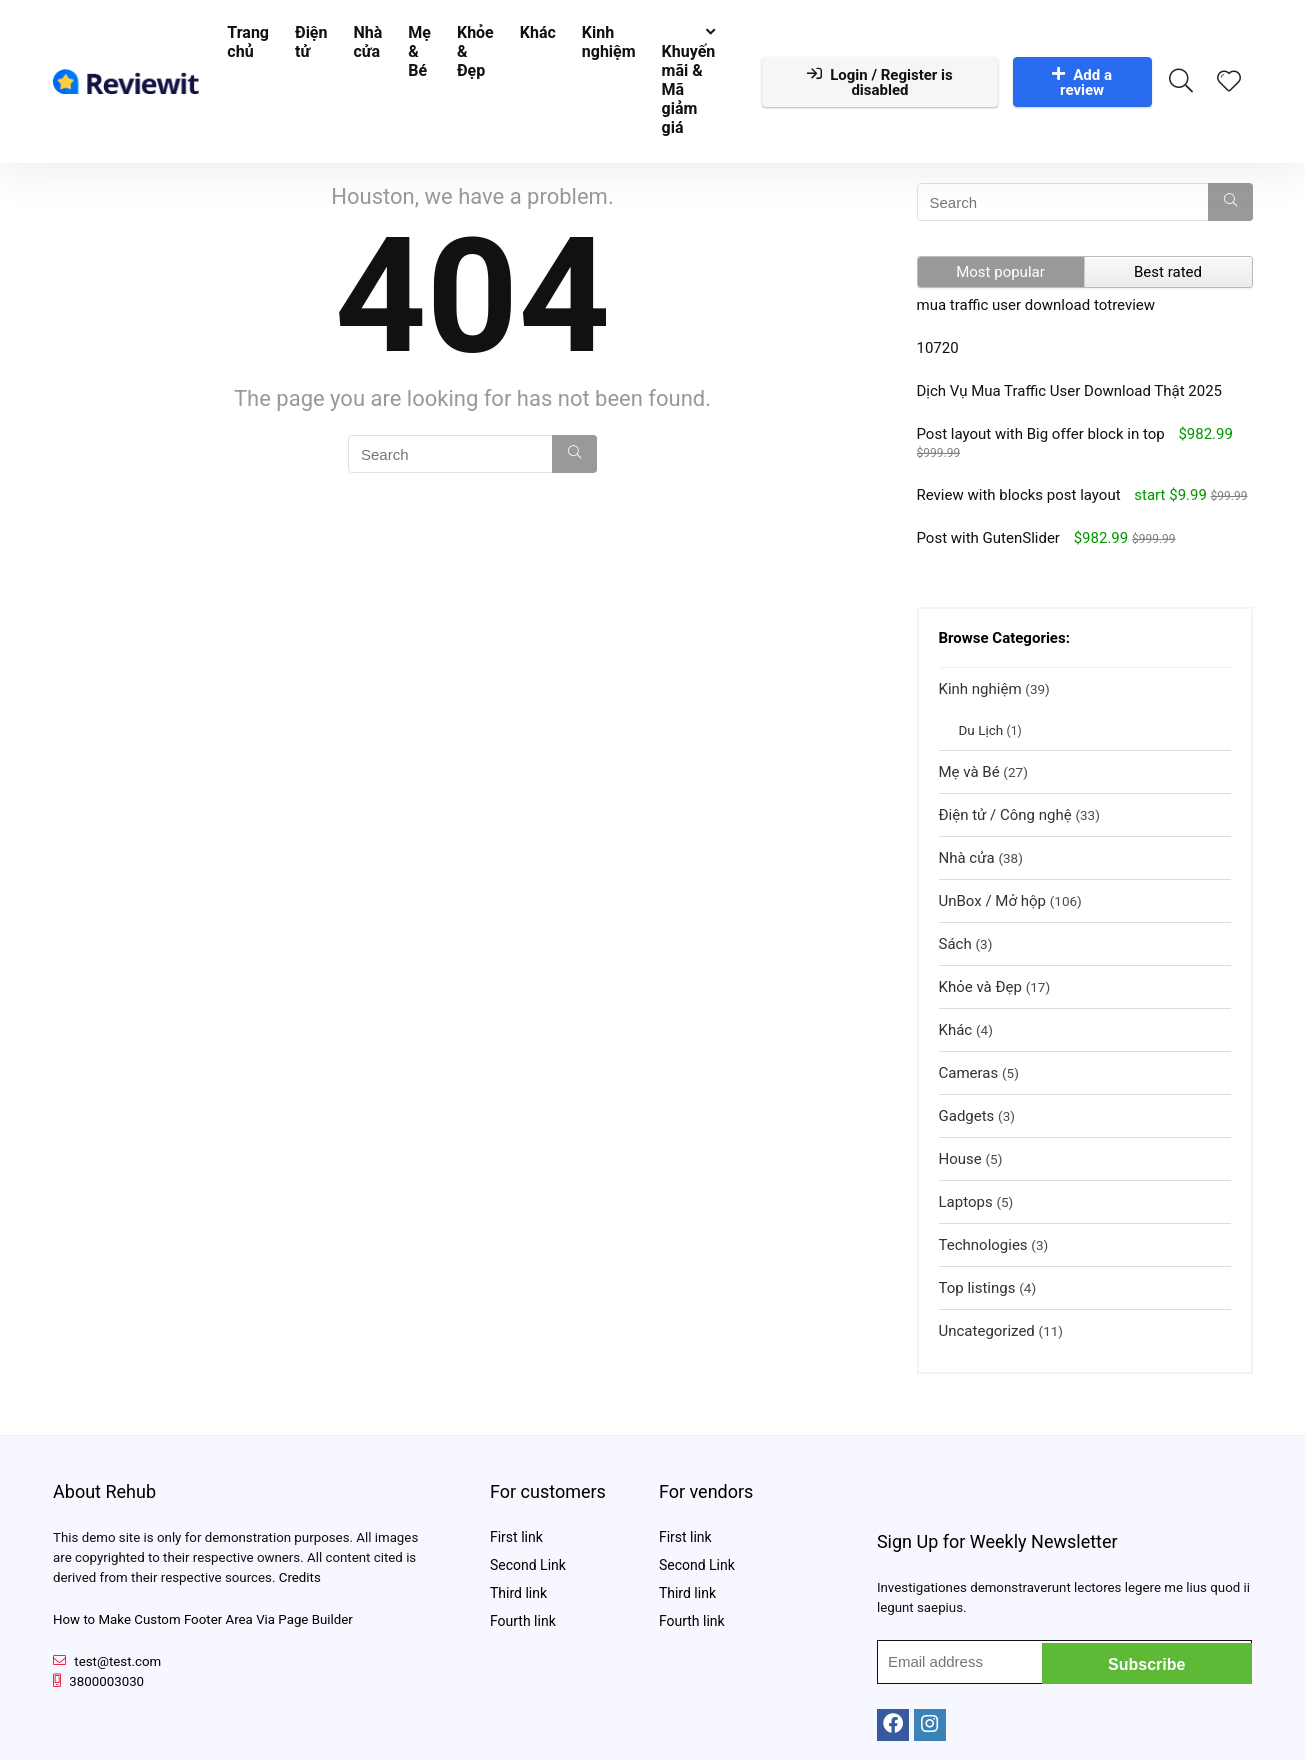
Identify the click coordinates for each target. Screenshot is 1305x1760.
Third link (518, 1593)
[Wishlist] (1229, 83)
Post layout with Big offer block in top (1041, 434)
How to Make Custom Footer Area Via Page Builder (203, 1619)
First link (516, 1537)
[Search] (574, 454)
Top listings (977, 1288)
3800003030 (106, 1681)
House (960, 1159)
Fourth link (523, 1621)
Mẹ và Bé (969, 772)
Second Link (528, 1565)
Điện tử (311, 42)
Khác (538, 32)
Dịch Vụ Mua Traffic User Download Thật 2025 (1070, 391)
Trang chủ (248, 42)
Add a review (1082, 82)
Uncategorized (987, 1331)
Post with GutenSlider (988, 538)
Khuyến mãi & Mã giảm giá (689, 89)
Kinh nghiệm (609, 42)
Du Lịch (981, 730)
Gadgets (967, 1116)
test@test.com (117, 1661)
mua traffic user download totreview (1036, 305)
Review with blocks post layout (1019, 495)
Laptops (966, 1202)
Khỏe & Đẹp (475, 51)
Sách (955, 944)
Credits (300, 1577)
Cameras (969, 1073)
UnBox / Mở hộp (992, 901)
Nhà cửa (367, 42)
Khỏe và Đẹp (980, 987)
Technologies (983, 1245)
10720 (938, 348)
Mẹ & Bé (419, 51)
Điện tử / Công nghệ (1005, 815)
